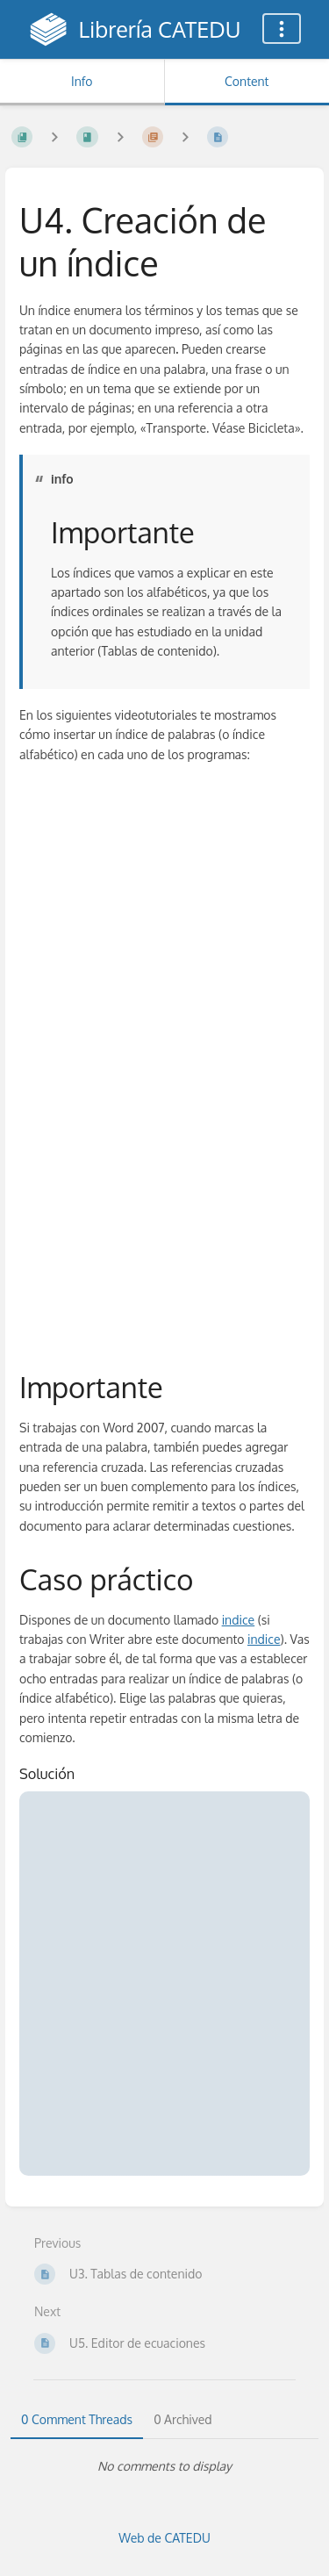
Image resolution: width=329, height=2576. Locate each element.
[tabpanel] (164, 2466)
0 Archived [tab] (182, 2419)
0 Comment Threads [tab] (76, 2419)
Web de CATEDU (164, 2537)
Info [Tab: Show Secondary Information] (82, 81)
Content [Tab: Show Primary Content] (246, 81)
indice (238, 1619)
